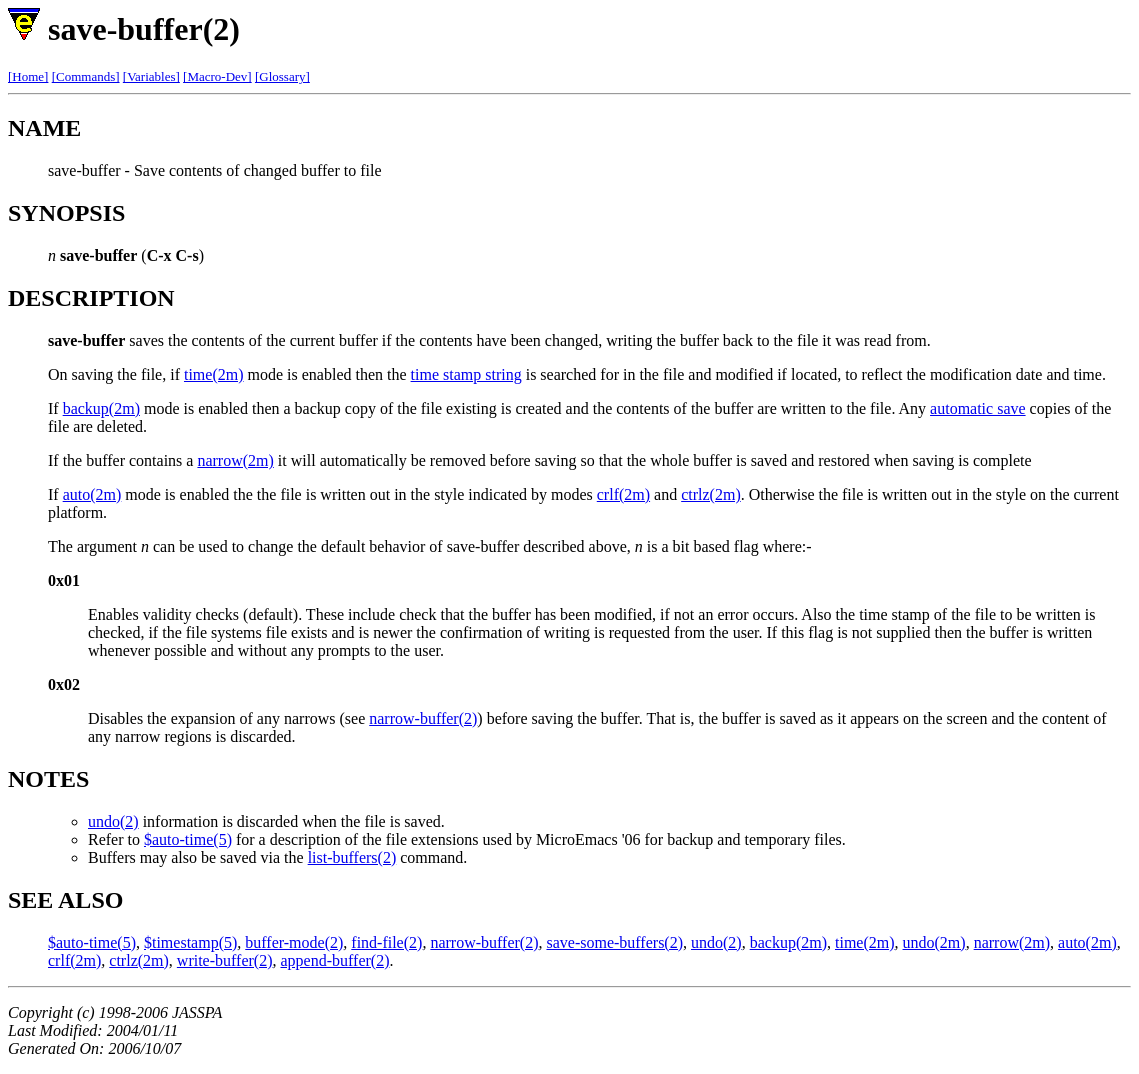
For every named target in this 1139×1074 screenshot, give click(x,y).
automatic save (978, 408)
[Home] (28, 76)
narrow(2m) (235, 460)
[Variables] (151, 76)
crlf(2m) (623, 494)
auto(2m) (92, 494)
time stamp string (466, 374)
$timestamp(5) (190, 942)
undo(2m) (934, 942)
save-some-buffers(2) (614, 942)
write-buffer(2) (225, 960)
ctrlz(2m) (711, 494)
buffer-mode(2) (294, 942)
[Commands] (86, 76)
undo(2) (113, 821)
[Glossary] (282, 76)
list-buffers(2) (352, 857)
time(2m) (214, 374)
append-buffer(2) (335, 960)
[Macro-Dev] (217, 76)
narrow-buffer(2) (423, 718)
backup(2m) (101, 408)
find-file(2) (386, 942)
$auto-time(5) (188, 839)
